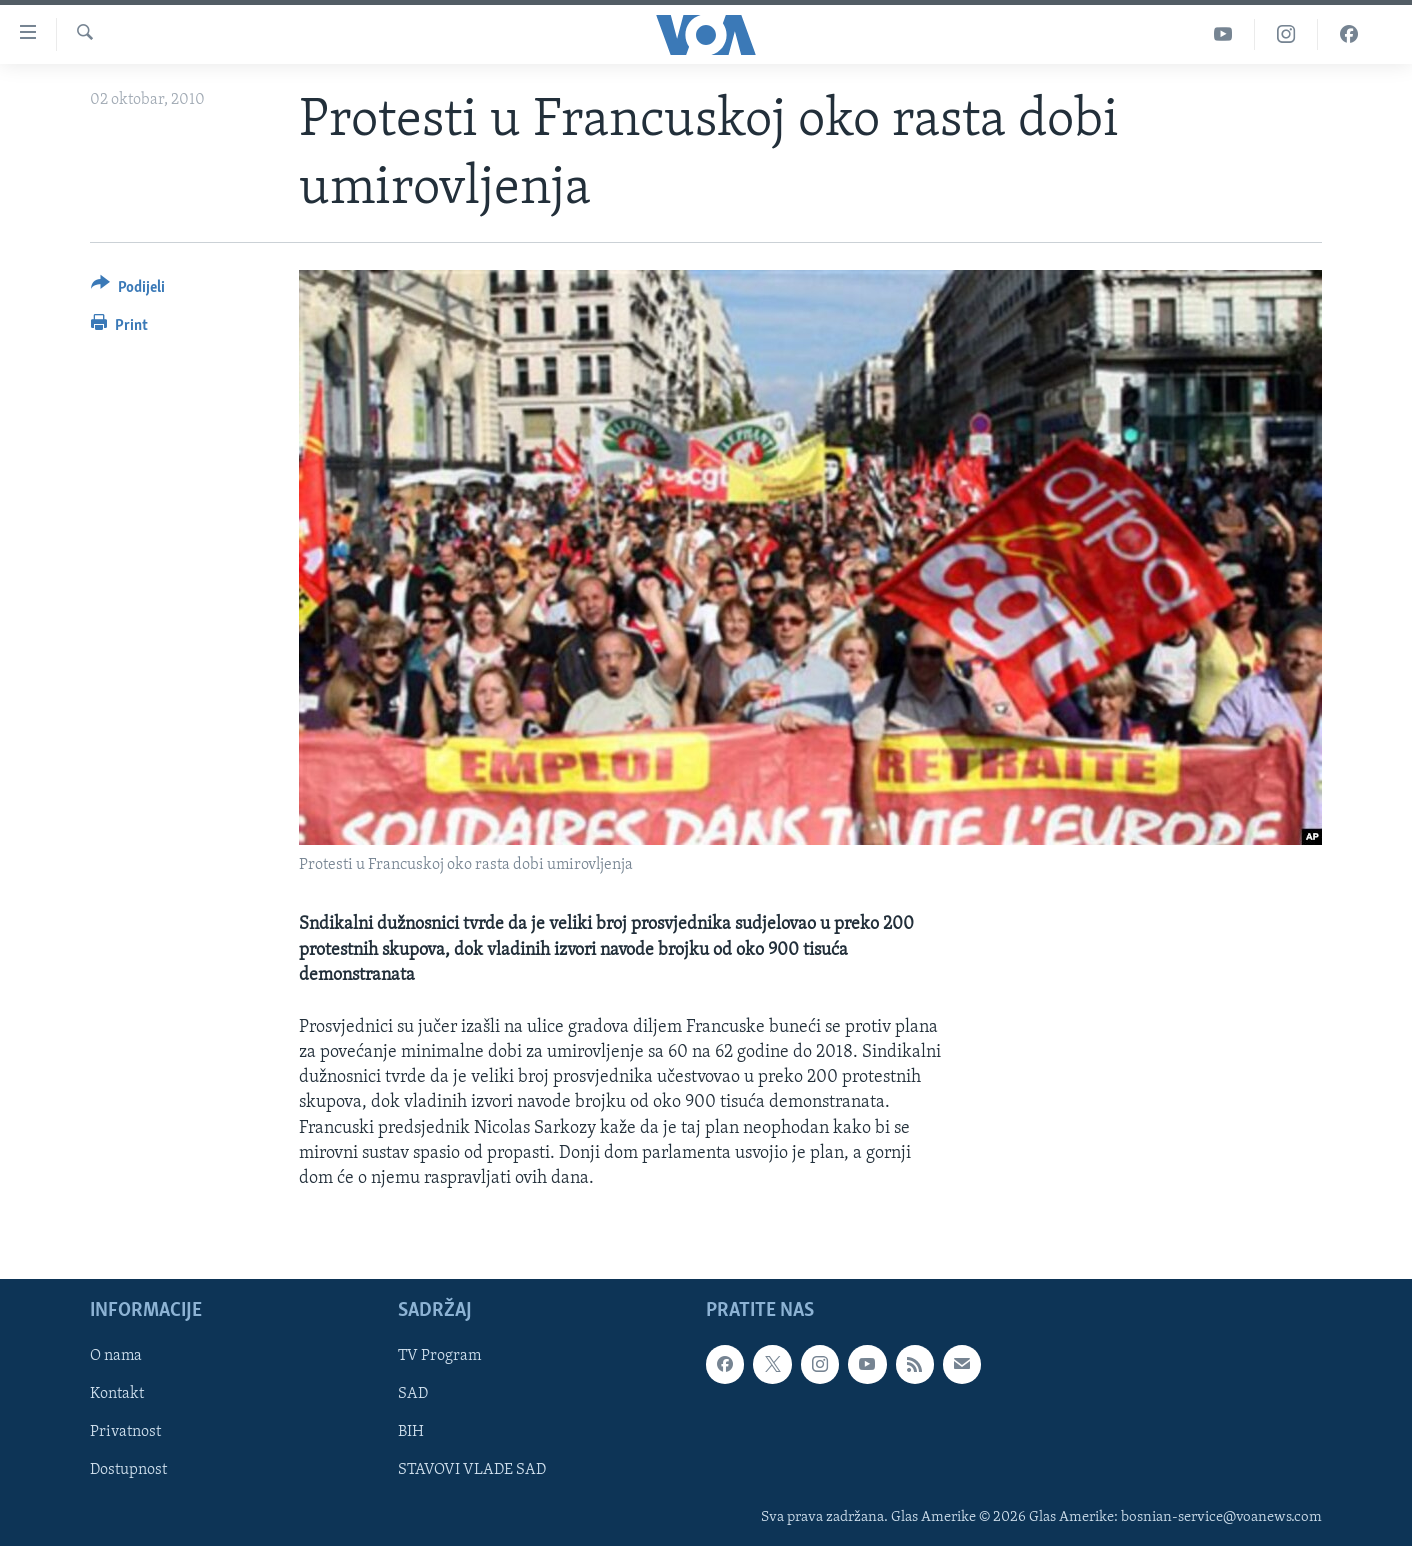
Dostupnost (128, 1471)
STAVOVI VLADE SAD (472, 1471)
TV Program (439, 1357)
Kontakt (117, 1395)
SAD (413, 1395)
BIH (411, 1433)
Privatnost (125, 1433)
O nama (116, 1357)
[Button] (128, 290)
